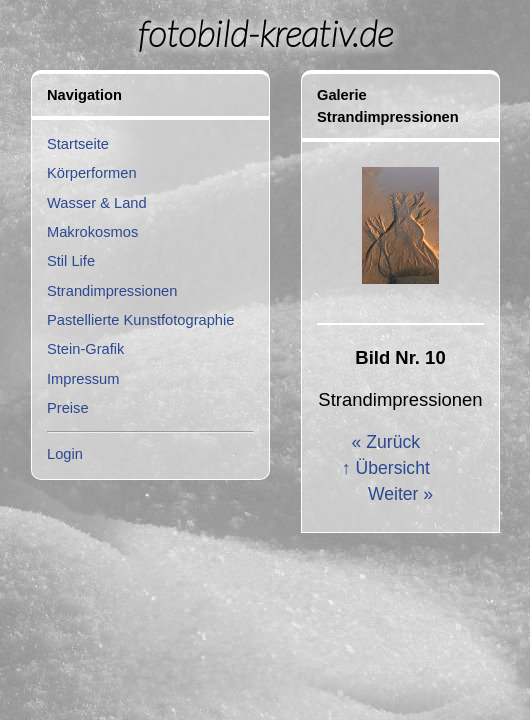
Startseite (78, 144)
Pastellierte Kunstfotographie (140, 320)
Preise (68, 408)
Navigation (84, 95)
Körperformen (92, 173)
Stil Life (71, 261)
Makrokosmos (92, 232)
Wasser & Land (97, 203)
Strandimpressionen (112, 291)
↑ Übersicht (386, 468)
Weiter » (400, 494)
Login (65, 454)
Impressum (83, 379)
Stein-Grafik (85, 349)
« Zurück (386, 442)
